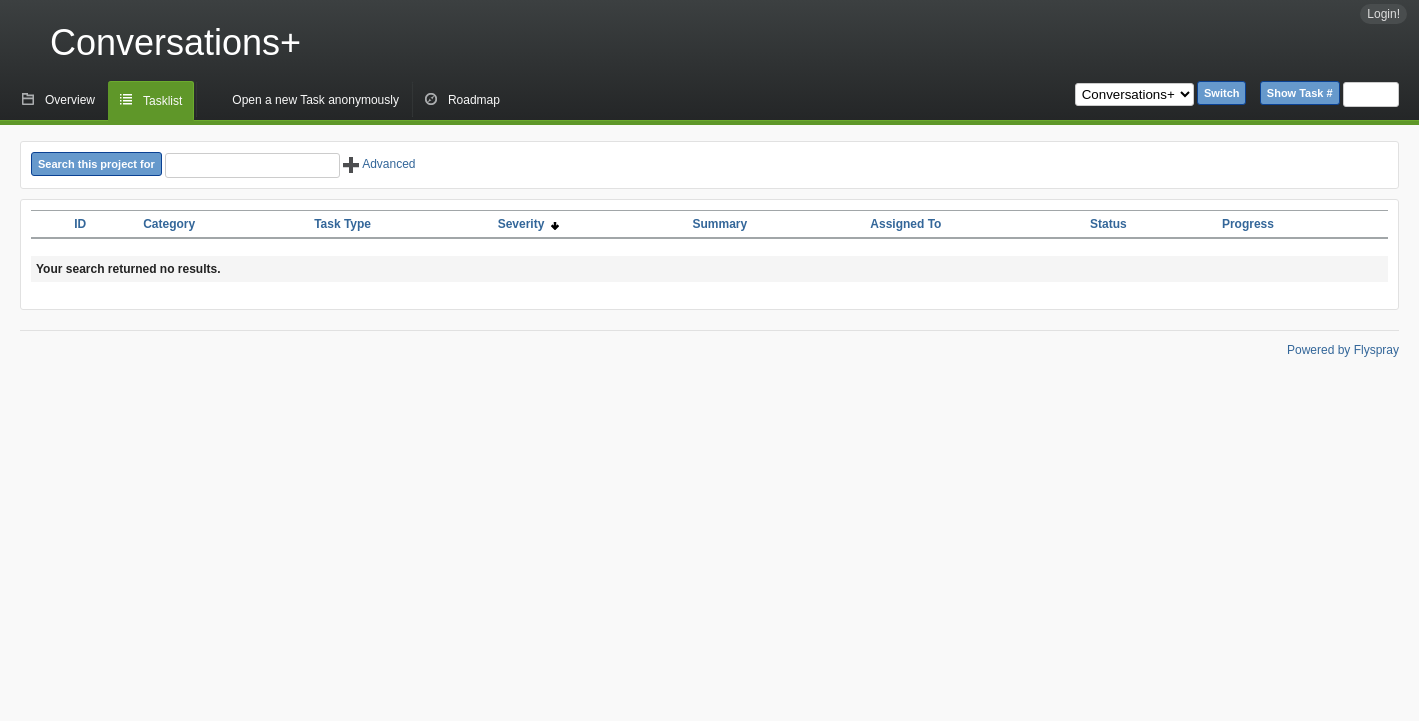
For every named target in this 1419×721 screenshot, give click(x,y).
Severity (528, 224)
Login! (1383, 14)
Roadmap (474, 100)
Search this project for (96, 164)
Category (169, 224)
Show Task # (1300, 93)
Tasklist (162, 101)
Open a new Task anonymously (315, 100)
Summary (719, 224)
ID (80, 224)
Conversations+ (175, 42)
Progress (1248, 224)
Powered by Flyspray (1343, 350)
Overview (70, 100)
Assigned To (905, 224)
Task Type (342, 224)
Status (1108, 224)
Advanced (379, 164)
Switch (1221, 93)
